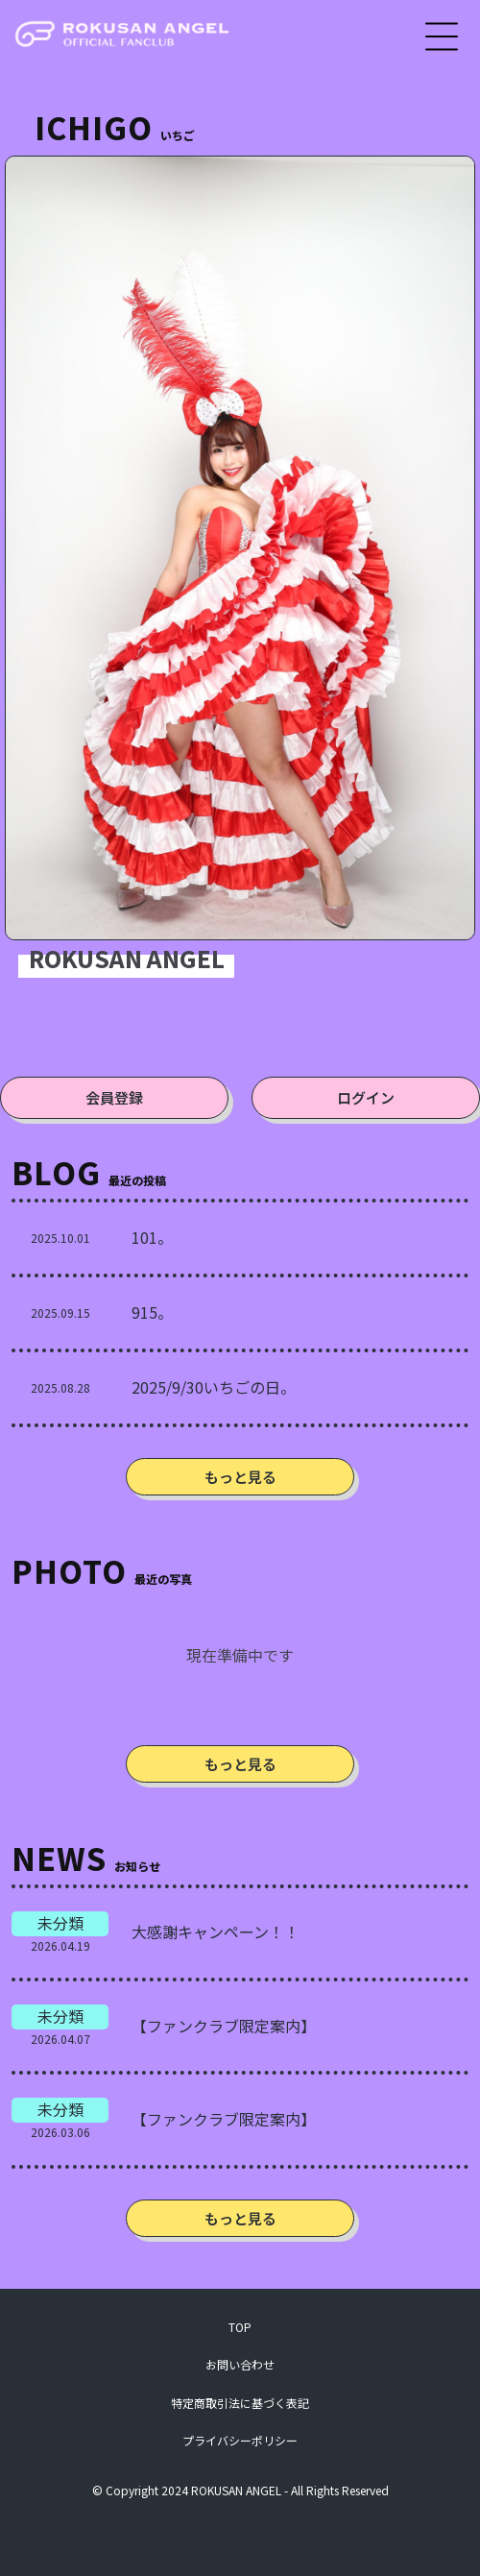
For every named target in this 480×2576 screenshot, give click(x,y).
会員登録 (114, 1097)
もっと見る (240, 1477)
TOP (240, 2327)
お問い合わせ (240, 2364)
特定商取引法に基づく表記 (240, 2402)
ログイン (366, 1097)
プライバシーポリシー (240, 2440)
